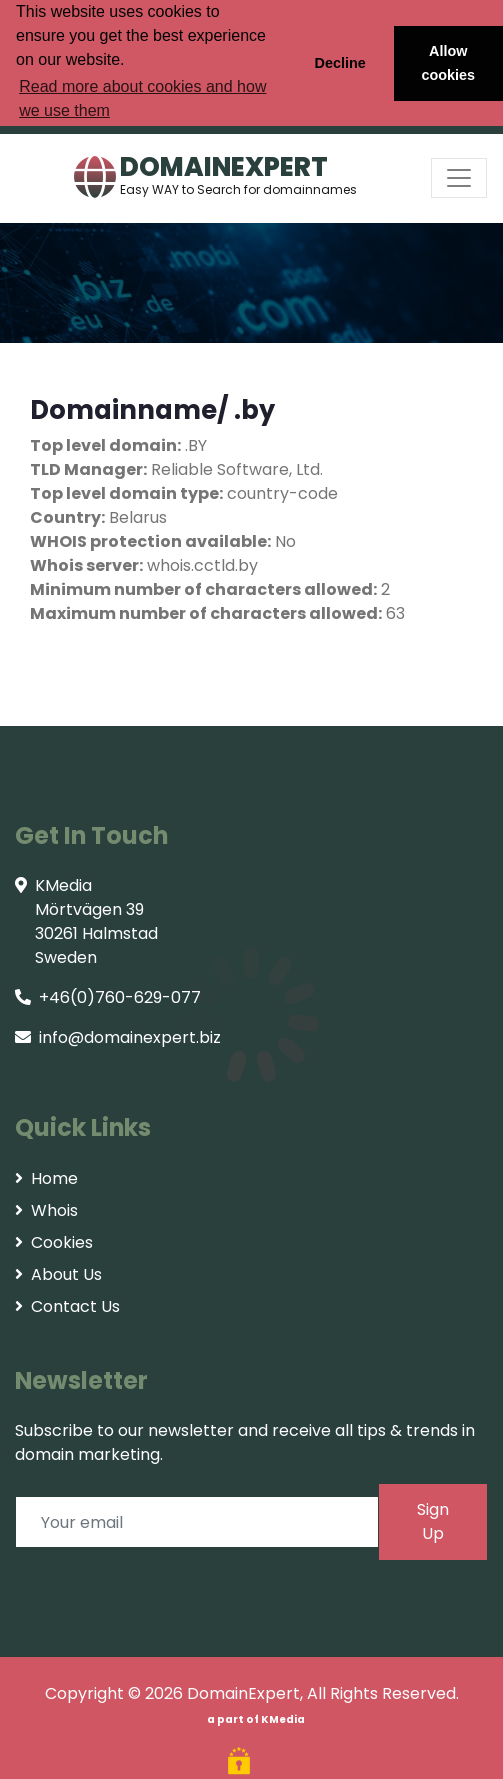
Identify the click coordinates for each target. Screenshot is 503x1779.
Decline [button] (339, 63)
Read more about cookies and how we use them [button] (142, 98)
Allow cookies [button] (449, 63)
